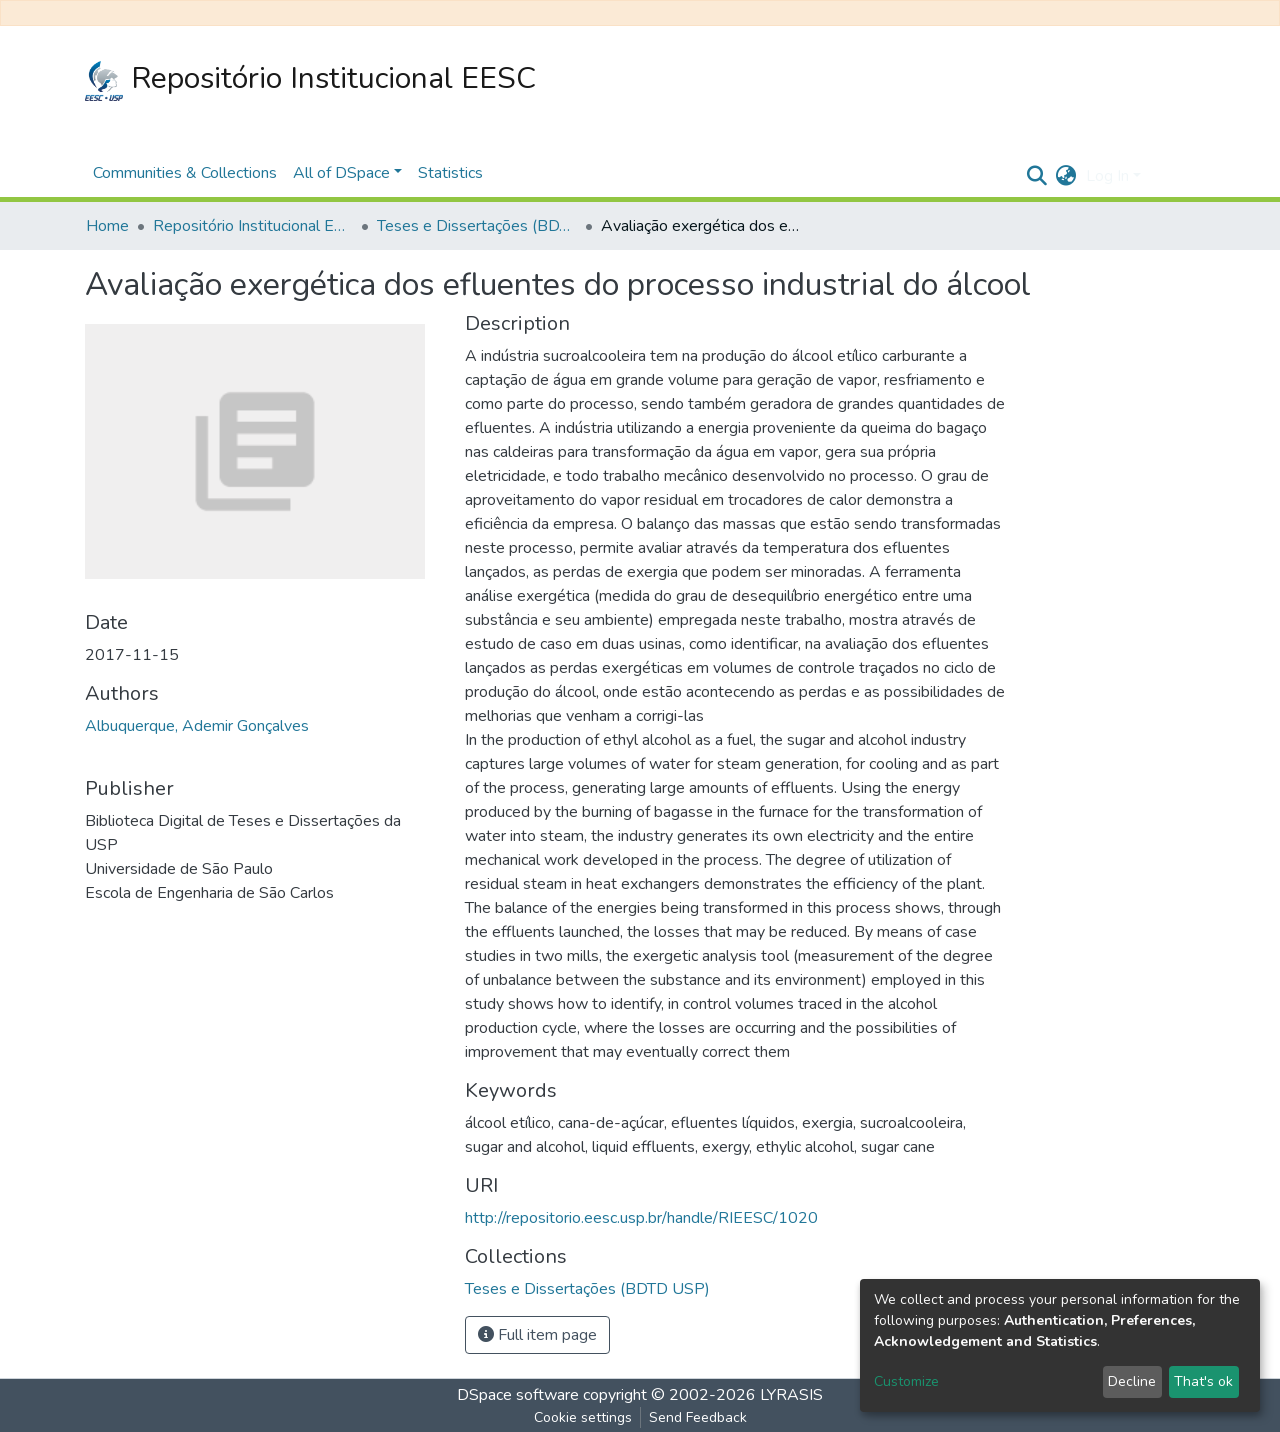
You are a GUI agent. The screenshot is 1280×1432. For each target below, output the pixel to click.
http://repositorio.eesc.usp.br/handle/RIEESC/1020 (641, 1218)
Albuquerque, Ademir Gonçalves (197, 726)
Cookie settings (583, 1417)
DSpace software (518, 1395)
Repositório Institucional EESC (310, 79)
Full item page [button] (537, 1335)
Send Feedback (698, 1417)
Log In (1107, 176)
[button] (1065, 176)
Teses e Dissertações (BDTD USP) (477, 226)
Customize (906, 1381)
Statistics (450, 173)
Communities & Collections (185, 173)
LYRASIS (791, 1395)
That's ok (1203, 1381)
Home (107, 226)
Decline (1132, 1381)
